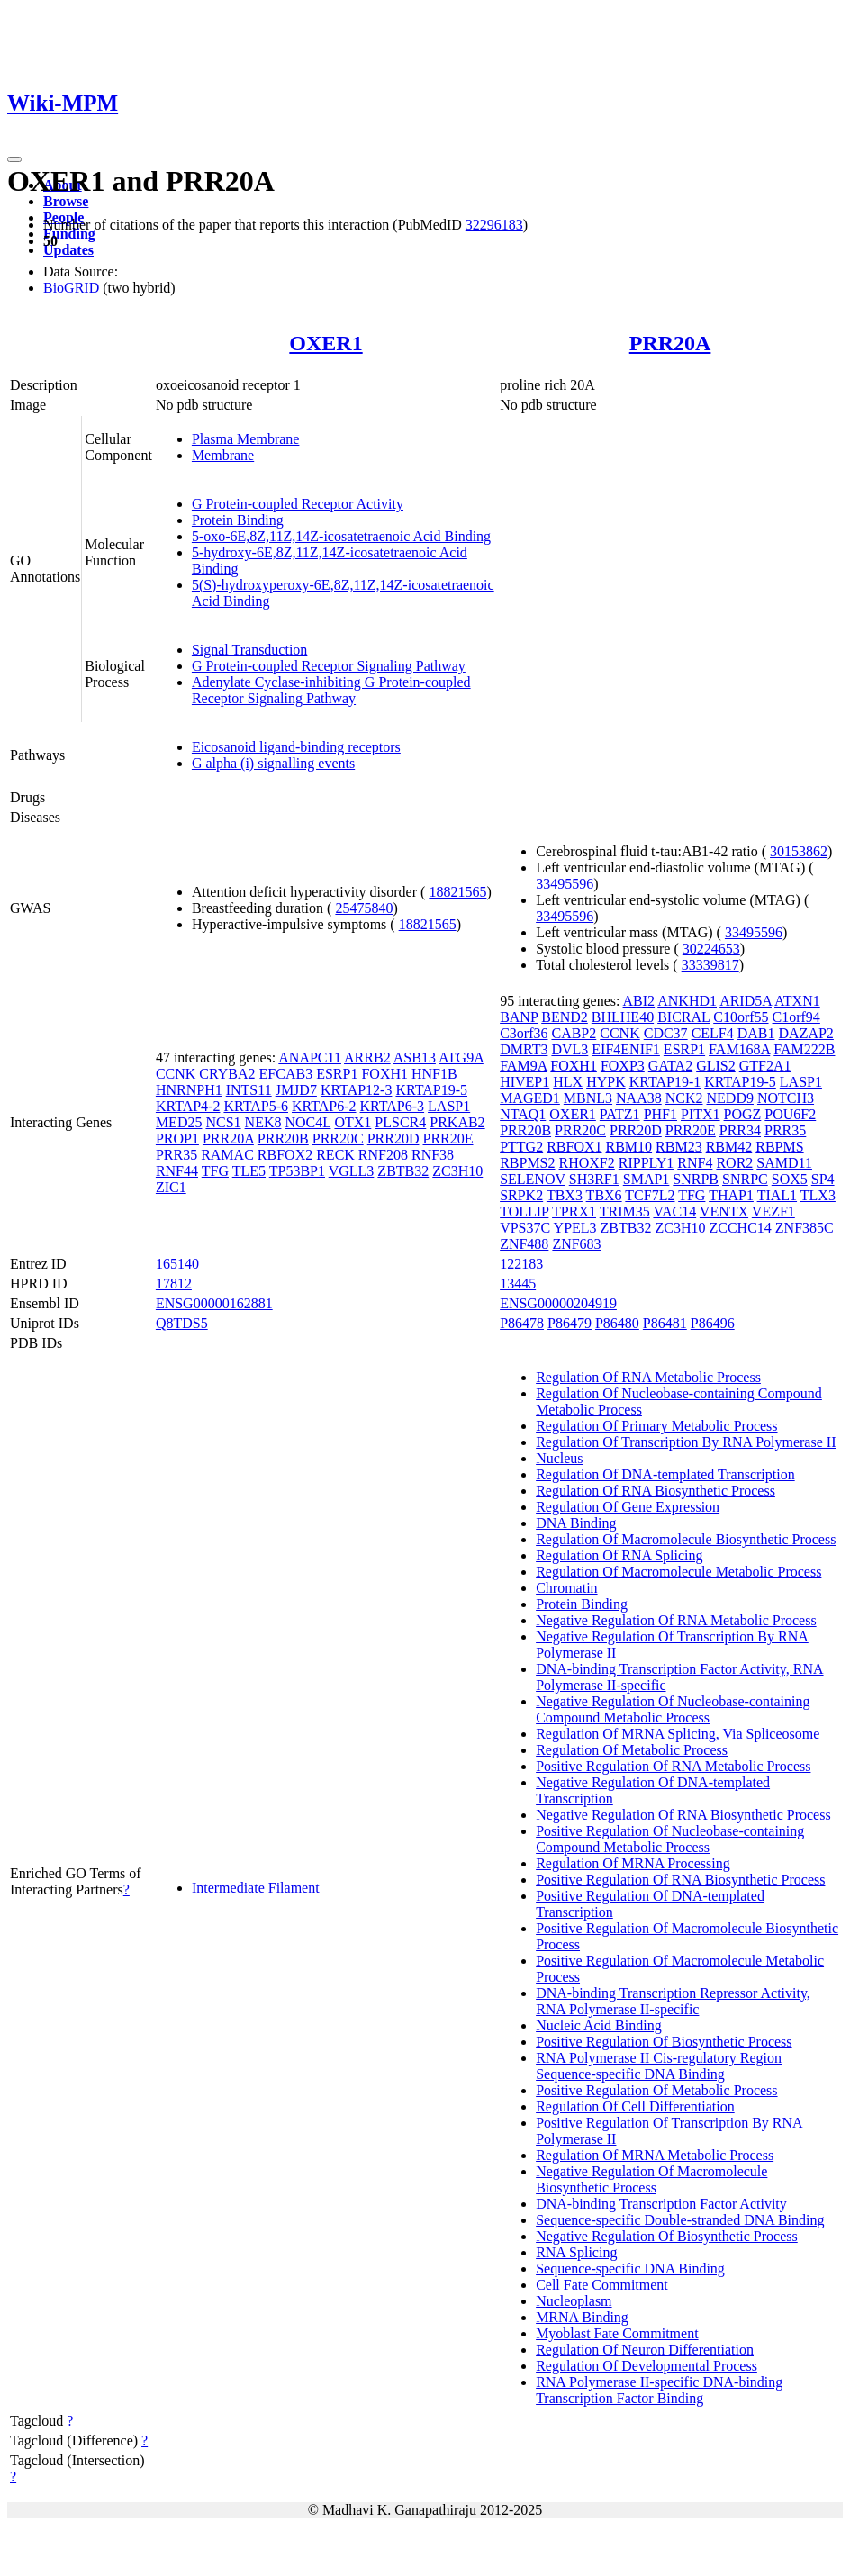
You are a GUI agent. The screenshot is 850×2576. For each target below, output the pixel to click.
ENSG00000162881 (214, 1303)
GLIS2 (716, 1065)
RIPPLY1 (646, 1162)
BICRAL (683, 1017)
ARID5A (745, 1000)
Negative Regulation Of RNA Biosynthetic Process (683, 1814)
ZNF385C (804, 1227)
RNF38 (432, 1154)
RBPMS (779, 1146)
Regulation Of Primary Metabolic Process (656, 1425)
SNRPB (696, 1179)
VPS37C (525, 1227)
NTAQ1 (523, 1114)
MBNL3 (588, 1098)
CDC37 (666, 1033)
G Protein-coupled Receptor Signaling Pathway (329, 665)
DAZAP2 (806, 1033)
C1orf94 (796, 1017)
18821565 (457, 891)
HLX (568, 1081)
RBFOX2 (285, 1154)
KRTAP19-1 (665, 1081)
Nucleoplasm (573, 2301)
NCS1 (222, 1122)
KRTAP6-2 (324, 1106)
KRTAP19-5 (431, 1090)
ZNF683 (576, 1244)
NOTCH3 (785, 1098)
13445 (518, 1283)
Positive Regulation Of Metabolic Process (656, 2090)
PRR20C (338, 1138)
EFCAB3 (286, 1073)
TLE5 (249, 1171)
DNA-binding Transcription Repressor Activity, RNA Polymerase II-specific (673, 2001)
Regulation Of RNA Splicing (619, 1555)
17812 (174, 1283)
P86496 (713, 1323)
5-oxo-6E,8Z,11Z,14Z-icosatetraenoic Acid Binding (341, 536)
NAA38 (639, 1098)
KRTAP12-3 (357, 1090)
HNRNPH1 (189, 1090)
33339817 (710, 964)
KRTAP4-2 (188, 1106)
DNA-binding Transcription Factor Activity (661, 2203)
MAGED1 (530, 1098)
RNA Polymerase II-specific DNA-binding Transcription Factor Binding (659, 2390)
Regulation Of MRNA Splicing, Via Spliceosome (677, 1733)
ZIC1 (171, 1187)
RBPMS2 (527, 1162)
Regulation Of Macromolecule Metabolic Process (678, 1571)
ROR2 (734, 1162)
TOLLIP (524, 1211)
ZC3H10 (457, 1171)
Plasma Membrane (246, 439)
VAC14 (674, 1211)
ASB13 (414, 1057)
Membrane (223, 455)
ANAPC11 (309, 1057)
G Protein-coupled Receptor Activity (297, 503)
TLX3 (818, 1195)
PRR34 (740, 1130)
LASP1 (449, 1106)
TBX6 (604, 1195)
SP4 (823, 1179)
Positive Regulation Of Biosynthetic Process (663, 2041)
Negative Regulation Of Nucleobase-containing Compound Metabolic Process (672, 1709)
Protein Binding (238, 520)
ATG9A (461, 1057)
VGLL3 (352, 1171)
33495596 (564, 883)
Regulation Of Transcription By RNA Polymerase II (686, 1442)
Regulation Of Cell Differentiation (635, 2106)
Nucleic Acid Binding (599, 2025)
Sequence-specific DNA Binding (630, 2268)
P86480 (617, 1323)
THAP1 (731, 1195)
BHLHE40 (623, 1017)
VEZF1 (773, 1211)
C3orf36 (523, 1033)
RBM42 (729, 1146)
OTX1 (352, 1122)
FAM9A (523, 1065)
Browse (65, 201)
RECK (335, 1154)
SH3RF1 (594, 1179)
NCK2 (684, 1098)
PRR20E (447, 1138)
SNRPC (745, 1179)
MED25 (179, 1122)
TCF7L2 (649, 1195)
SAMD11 (784, 1162)
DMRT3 (523, 1049)
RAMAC (227, 1154)
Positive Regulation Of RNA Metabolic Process (673, 1766)
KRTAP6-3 (392, 1106)
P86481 (665, 1323)
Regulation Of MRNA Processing (633, 1863)
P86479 (569, 1323)
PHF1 (660, 1114)
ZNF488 (524, 1244)
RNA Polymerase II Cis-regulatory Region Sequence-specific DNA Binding (659, 2066)
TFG (215, 1171)
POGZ (743, 1114)
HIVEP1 (524, 1081)
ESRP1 (336, 1073)
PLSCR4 (400, 1122)
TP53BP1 (297, 1171)
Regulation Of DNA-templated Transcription (665, 1474)
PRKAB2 (457, 1122)
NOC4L (307, 1122)
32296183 (494, 224)
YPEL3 (575, 1227)
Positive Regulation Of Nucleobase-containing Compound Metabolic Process (670, 1839)
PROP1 (177, 1138)
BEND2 (564, 1017)
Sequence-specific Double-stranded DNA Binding (680, 2220)
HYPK (606, 1081)
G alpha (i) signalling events (273, 763)
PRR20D (393, 1138)
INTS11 (249, 1090)
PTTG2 (521, 1146)
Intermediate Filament (256, 1887)
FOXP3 (623, 1065)
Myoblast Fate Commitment (617, 2333)
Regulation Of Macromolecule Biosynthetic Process (686, 1539)
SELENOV (532, 1179)
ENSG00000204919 (558, 1303)
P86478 (522, 1323)
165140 (177, 1263)
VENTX (724, 1211)
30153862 (798, 851)
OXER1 (325, 343)
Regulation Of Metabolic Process (632, 1750)
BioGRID (71, 287)
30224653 (711, 948)
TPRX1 (574, 1211)
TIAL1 (777, 1195)
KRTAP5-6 (255, 1106)
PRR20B (283, 1138)
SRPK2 (521, 1195)
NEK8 (263, 1122)
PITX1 (700, 1114)
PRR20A (670, 343)
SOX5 (790, 1179)
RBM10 (629, 1146)
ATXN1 (797, 1000)
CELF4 (713, 1033)
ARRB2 (367, 1057)
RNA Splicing (576, 2252)
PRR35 (176, 1154)
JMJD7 (296, 1090)
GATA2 (670, 1065)
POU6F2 (790, 1114)
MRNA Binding (582, 2317)
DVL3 (569, 1049)
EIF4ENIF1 (626, 1049)
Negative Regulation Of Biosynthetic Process (667, 2236)
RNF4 (694, 1162)
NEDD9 (730, 1098)
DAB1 (756, 1033)
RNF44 (177, 1171)
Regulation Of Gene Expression (627, 1506)
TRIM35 (625, 1211)
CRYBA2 (227, 1073)
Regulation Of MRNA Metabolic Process (654, 2155)
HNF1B (434, 1073)
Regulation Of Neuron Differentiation (645, 2349)
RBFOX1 (574, 1146)
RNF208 (383, 1154)
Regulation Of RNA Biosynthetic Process (655, 1490)
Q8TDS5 (182, 1323)
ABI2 (639, 1000)
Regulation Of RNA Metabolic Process (648, 1377)
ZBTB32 (403, 1171)
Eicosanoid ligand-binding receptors (296, 747)
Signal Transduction (249, 649)
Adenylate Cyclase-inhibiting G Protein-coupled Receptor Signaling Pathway (331, 690)
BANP (519, 1017)
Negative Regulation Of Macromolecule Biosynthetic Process (651, 2179)
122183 (521, 1263)
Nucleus (559, 1458)
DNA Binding (576, 1523)
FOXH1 (384, 1073)
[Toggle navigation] (14, 159)
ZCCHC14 (740, 1227)
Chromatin (566, 1587)
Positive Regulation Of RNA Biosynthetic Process (680, 1879)
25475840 (364, 908)
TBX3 (565, 1195)
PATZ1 (620, 1114)
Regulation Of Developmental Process (646, 2365)
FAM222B (804, 1049)
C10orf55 (740, 1017)
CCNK (175, 1073)
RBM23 (679, 1146)
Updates (68, 250)
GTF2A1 (765, 1065)
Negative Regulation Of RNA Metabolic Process (676, 1620)
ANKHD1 (687, 1000)
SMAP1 (646, 1179)
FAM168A (739, 1049)
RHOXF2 (587, 1162)
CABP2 (573, 1033)
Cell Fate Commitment (602, 2284)
